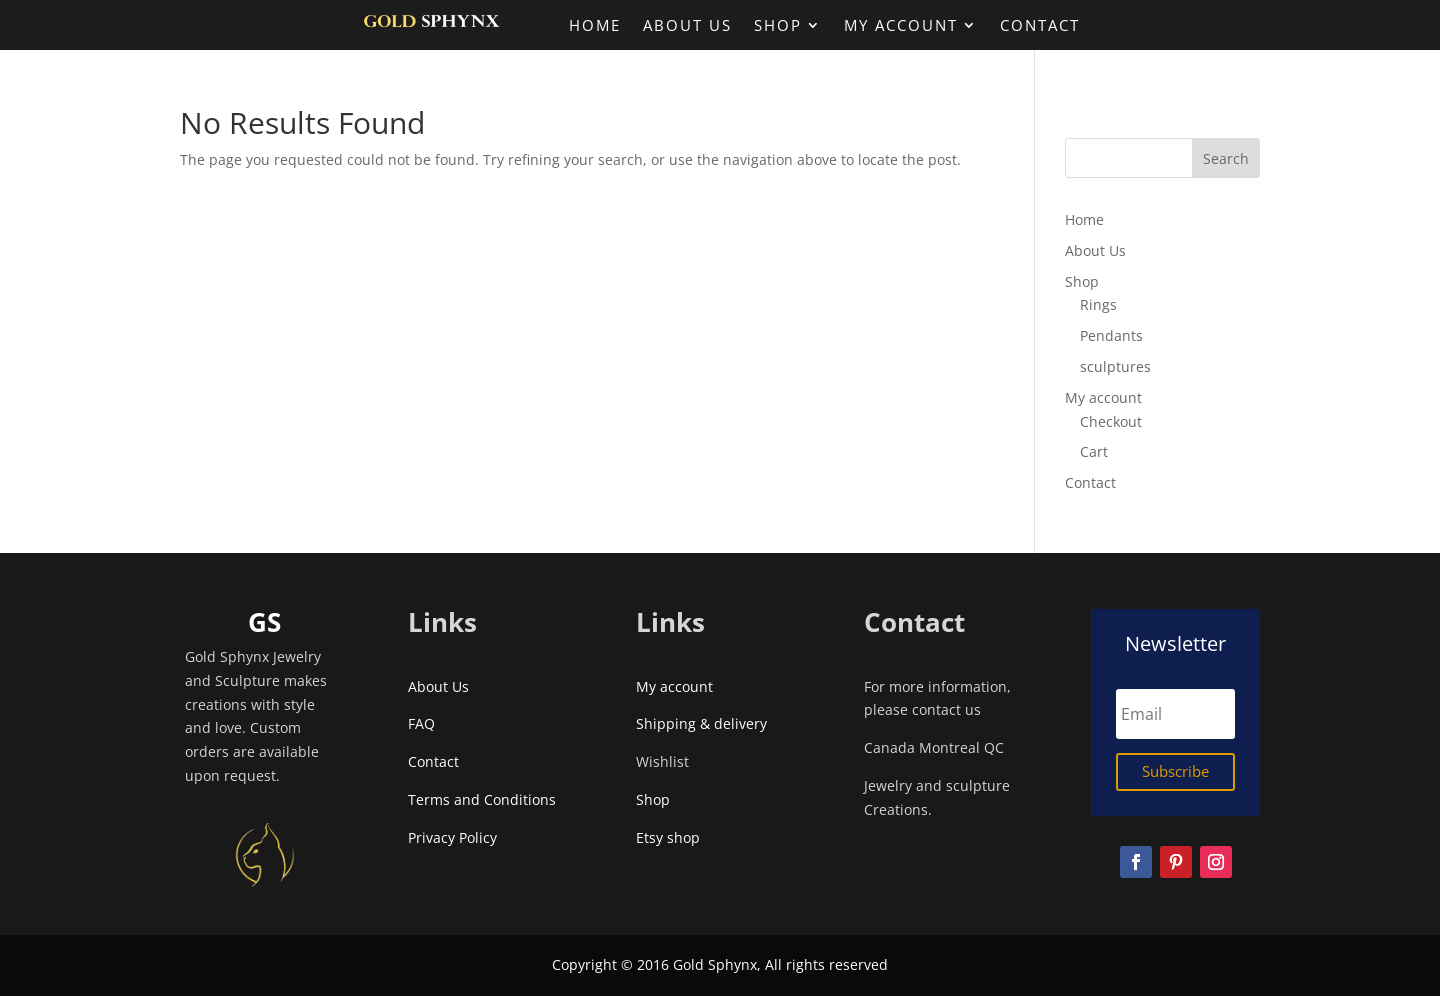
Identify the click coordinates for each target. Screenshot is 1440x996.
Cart (1094, 451)
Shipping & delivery (701, 723)
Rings (1098, 304)
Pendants (1111, 335)
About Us (687, 26)
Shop (778, 26)
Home (595, 26)
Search (1226, 158)
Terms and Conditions (482, 799)
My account (901, 26)
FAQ (421, 723)
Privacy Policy (452, 837)
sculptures (1115, 366)
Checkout (1111, 421)
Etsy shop (672, 837)
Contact (1040, 26)
